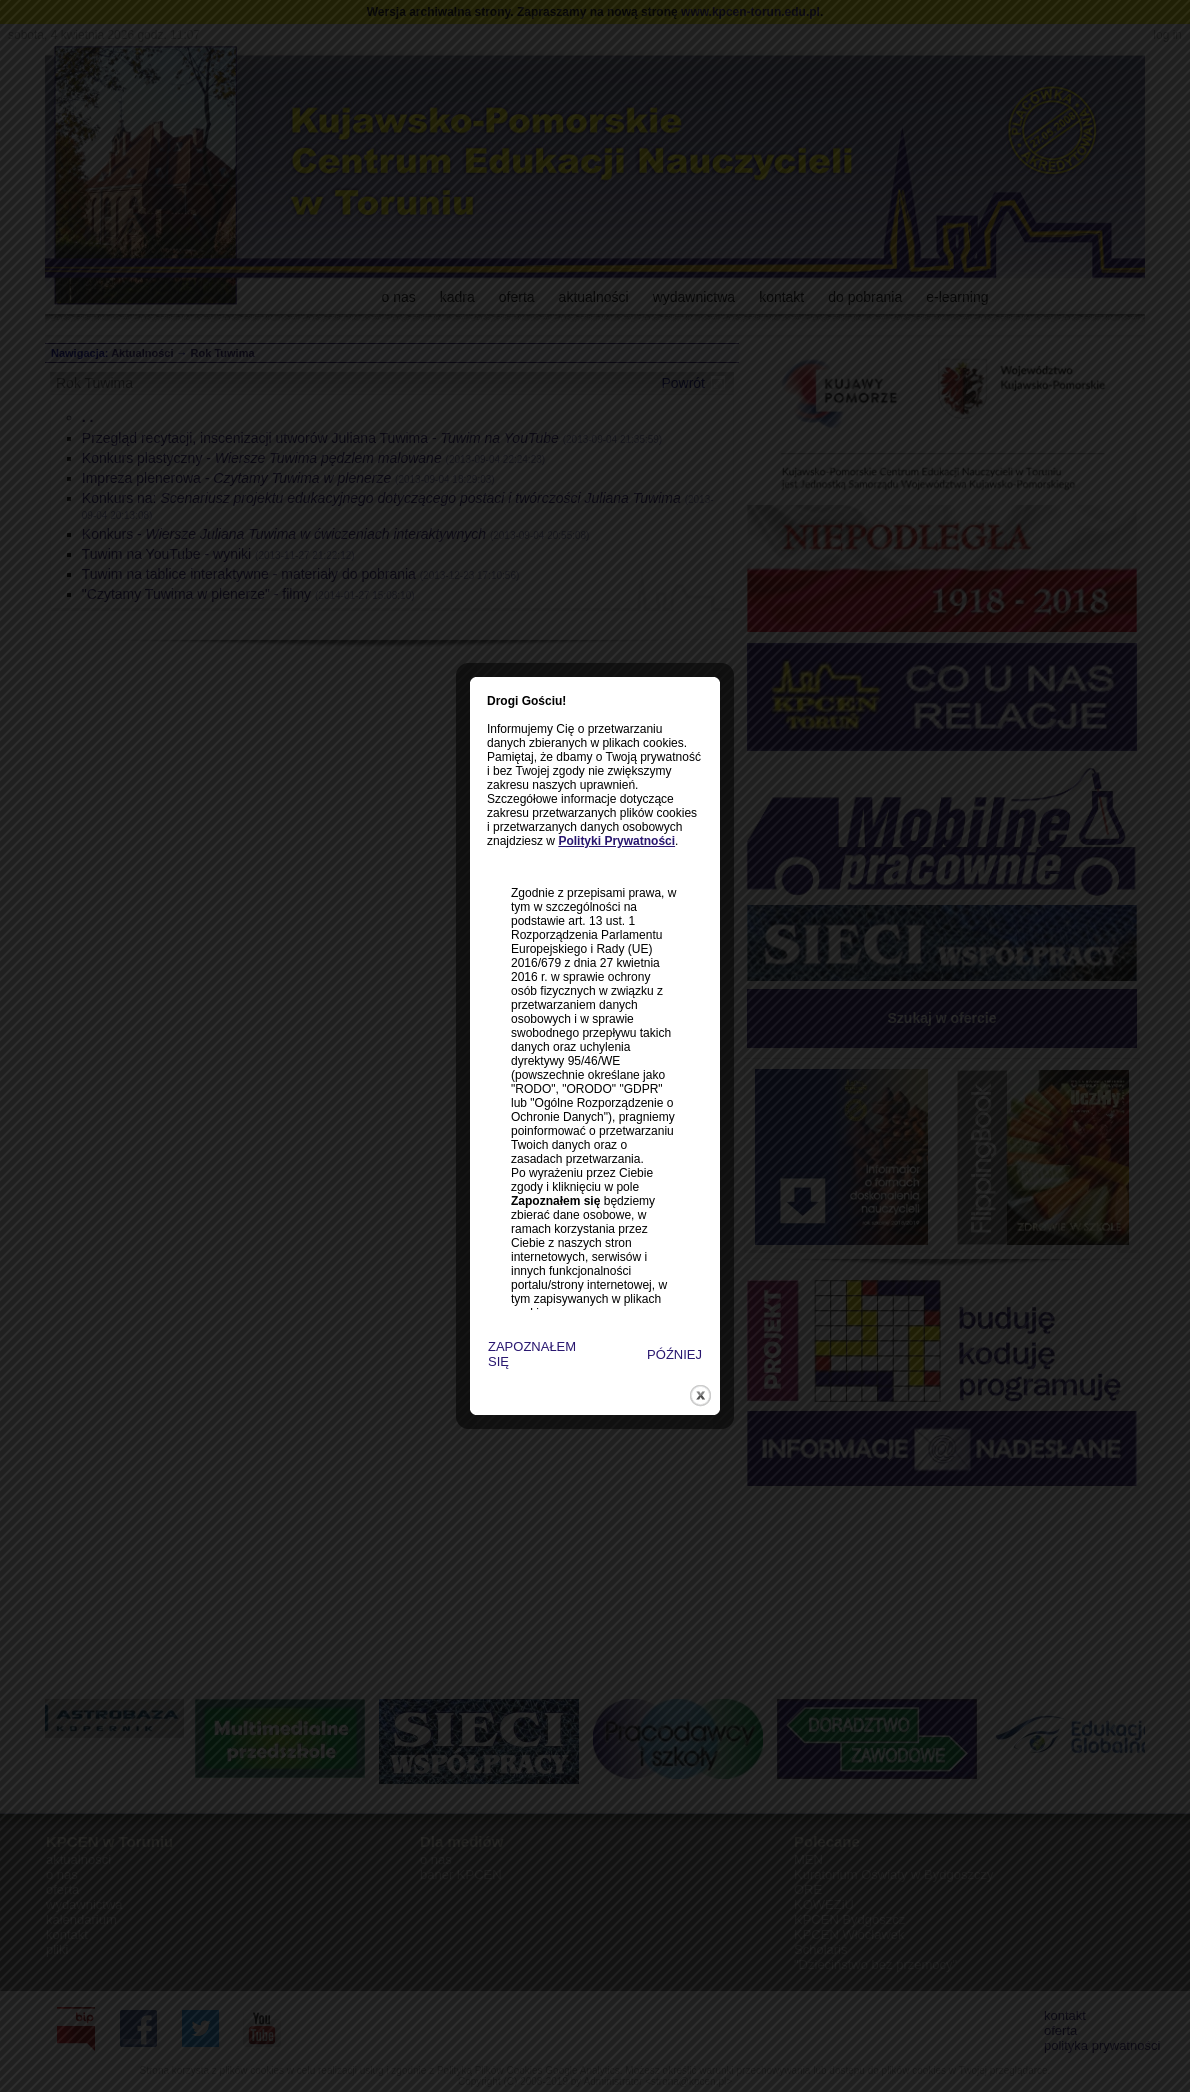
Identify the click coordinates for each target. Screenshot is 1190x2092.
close (674, 1341)
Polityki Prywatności (590, 787)
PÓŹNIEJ (648, 1299)
